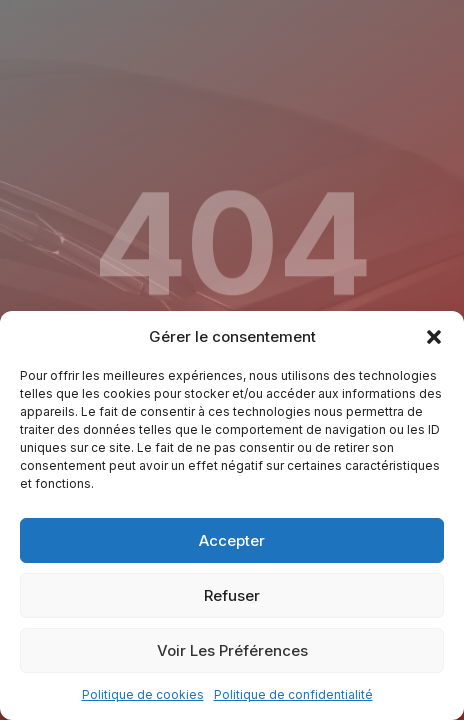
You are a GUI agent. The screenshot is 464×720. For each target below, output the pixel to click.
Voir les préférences (232, 650)
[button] (434, 337)
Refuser (232, 595)
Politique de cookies (143, 694)
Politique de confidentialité (293, 694)
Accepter (232, 540)
